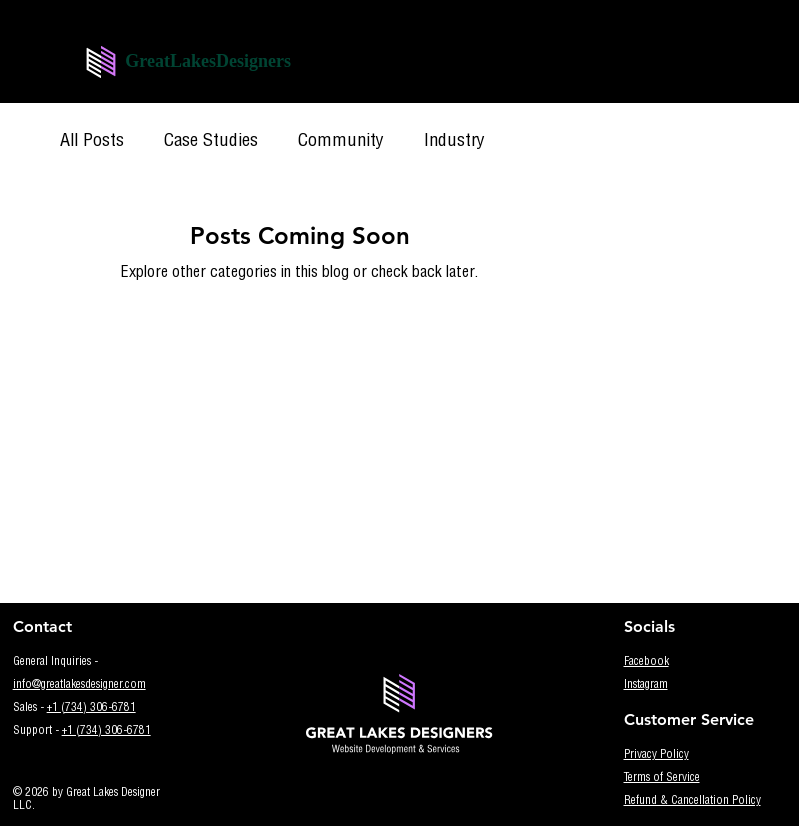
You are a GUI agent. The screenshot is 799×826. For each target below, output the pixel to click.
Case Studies (211, 142)
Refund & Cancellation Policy (692, 801)
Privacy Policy (656, 755)
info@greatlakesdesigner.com (79, 685)
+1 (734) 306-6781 (91, 708)
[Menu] (325, 68)
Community (341, 142)
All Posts (92, 142)
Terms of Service (662, 778)
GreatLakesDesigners (208, 61)
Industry (454, 142)
